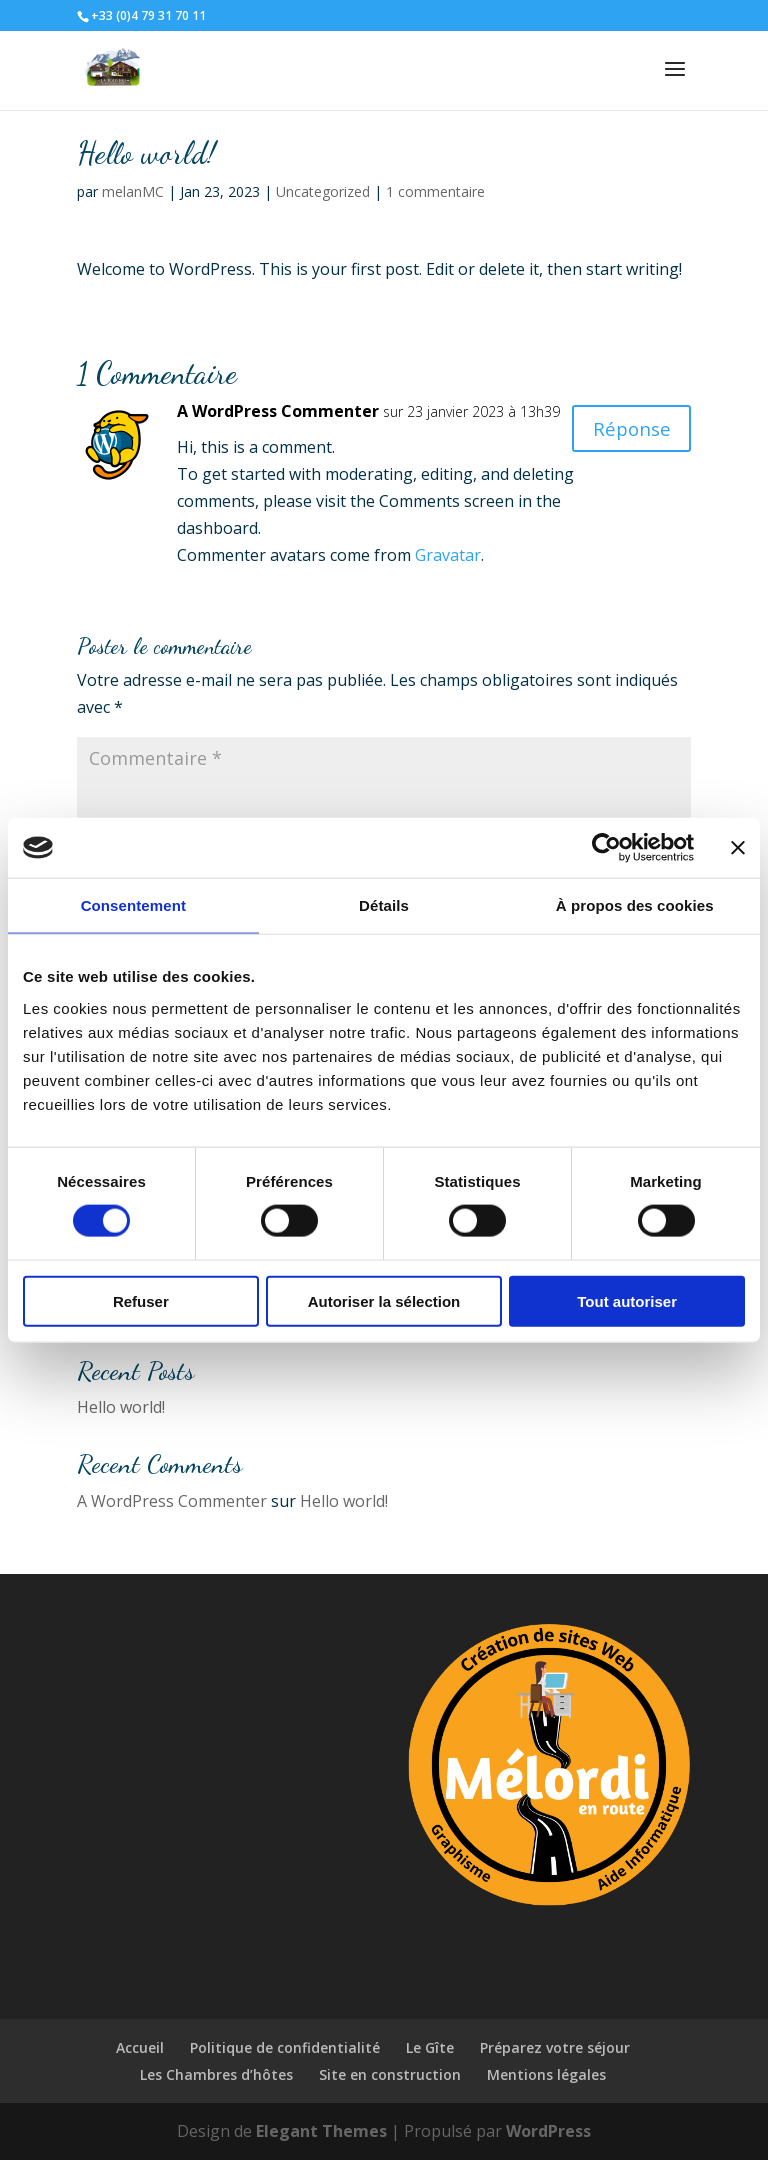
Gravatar (448, 555)
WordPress (548, 2131)
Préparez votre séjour (555, 2047)
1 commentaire (435, 191)
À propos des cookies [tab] (635, 905)
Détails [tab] (384, 905)
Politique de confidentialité (285, 2047)
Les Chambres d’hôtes (216, 2074)
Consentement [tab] (133, 905)
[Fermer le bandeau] (738, 848)
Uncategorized (323, 191)
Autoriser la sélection (384, 1300)
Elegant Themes (321, 2131)
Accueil (140, 2047)
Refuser (141, 1300)
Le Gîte (430, 2047)
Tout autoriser (627, 1300)
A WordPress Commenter (278, 411)
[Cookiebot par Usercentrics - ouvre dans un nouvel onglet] (606, 848)
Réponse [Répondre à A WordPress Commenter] (628, 429)
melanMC (133, 191)
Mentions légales (546, 2074)
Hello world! (121, 1407)
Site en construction (390, 2074)
